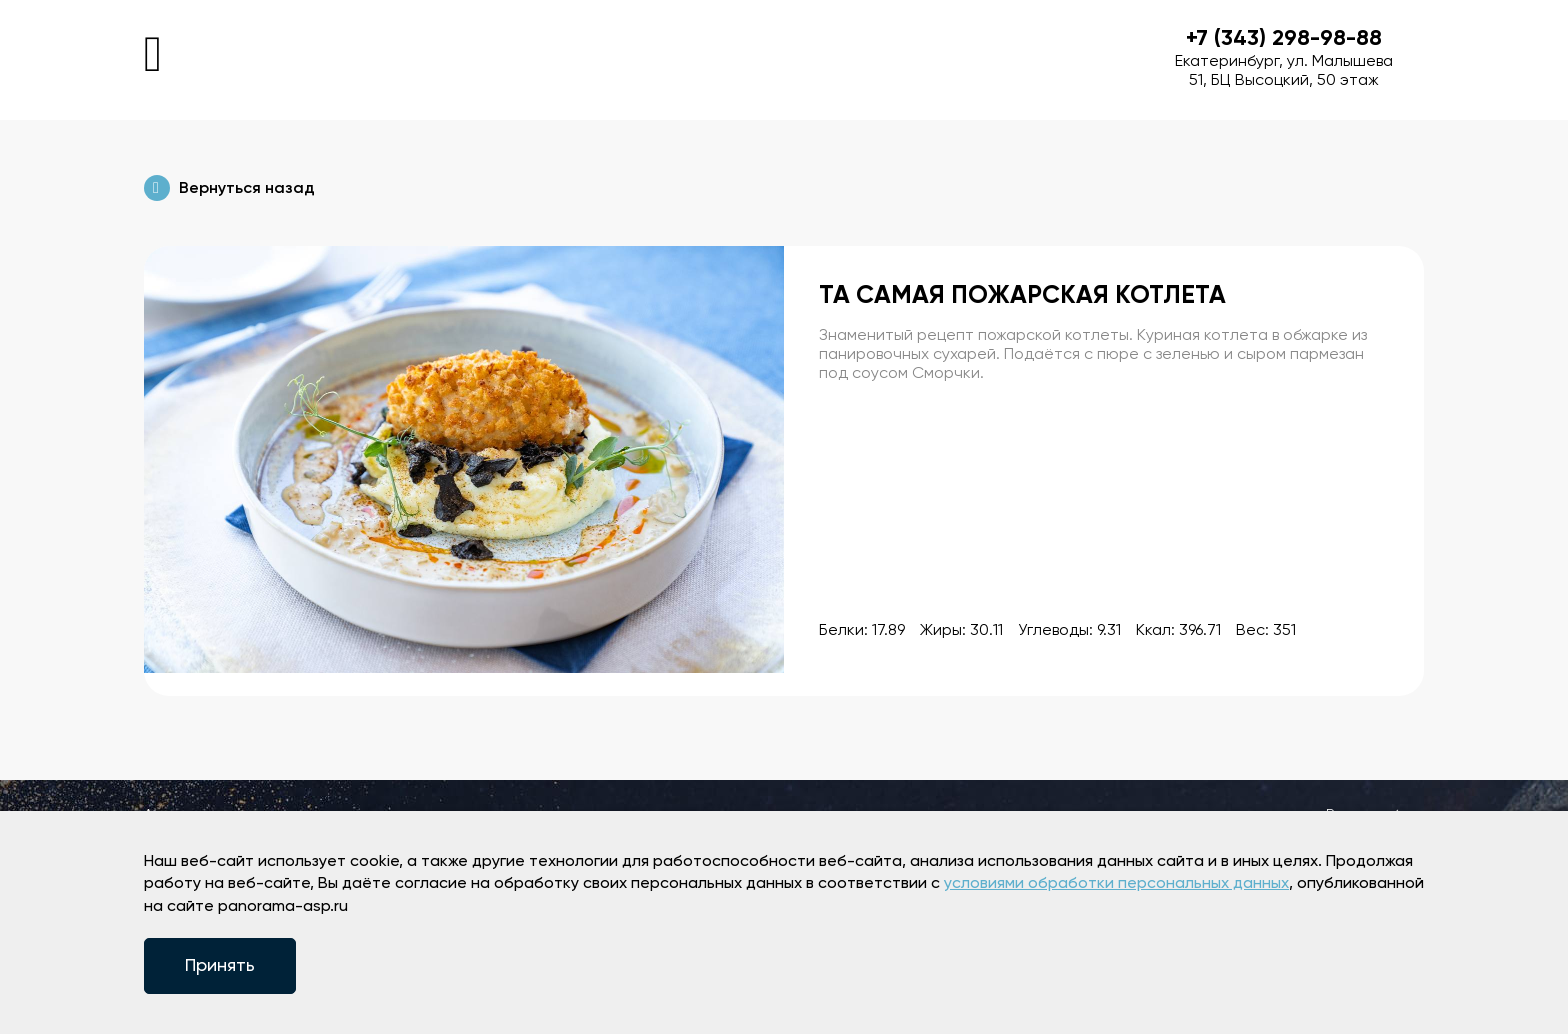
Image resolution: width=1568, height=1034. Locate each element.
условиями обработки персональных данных (1116, 884)
